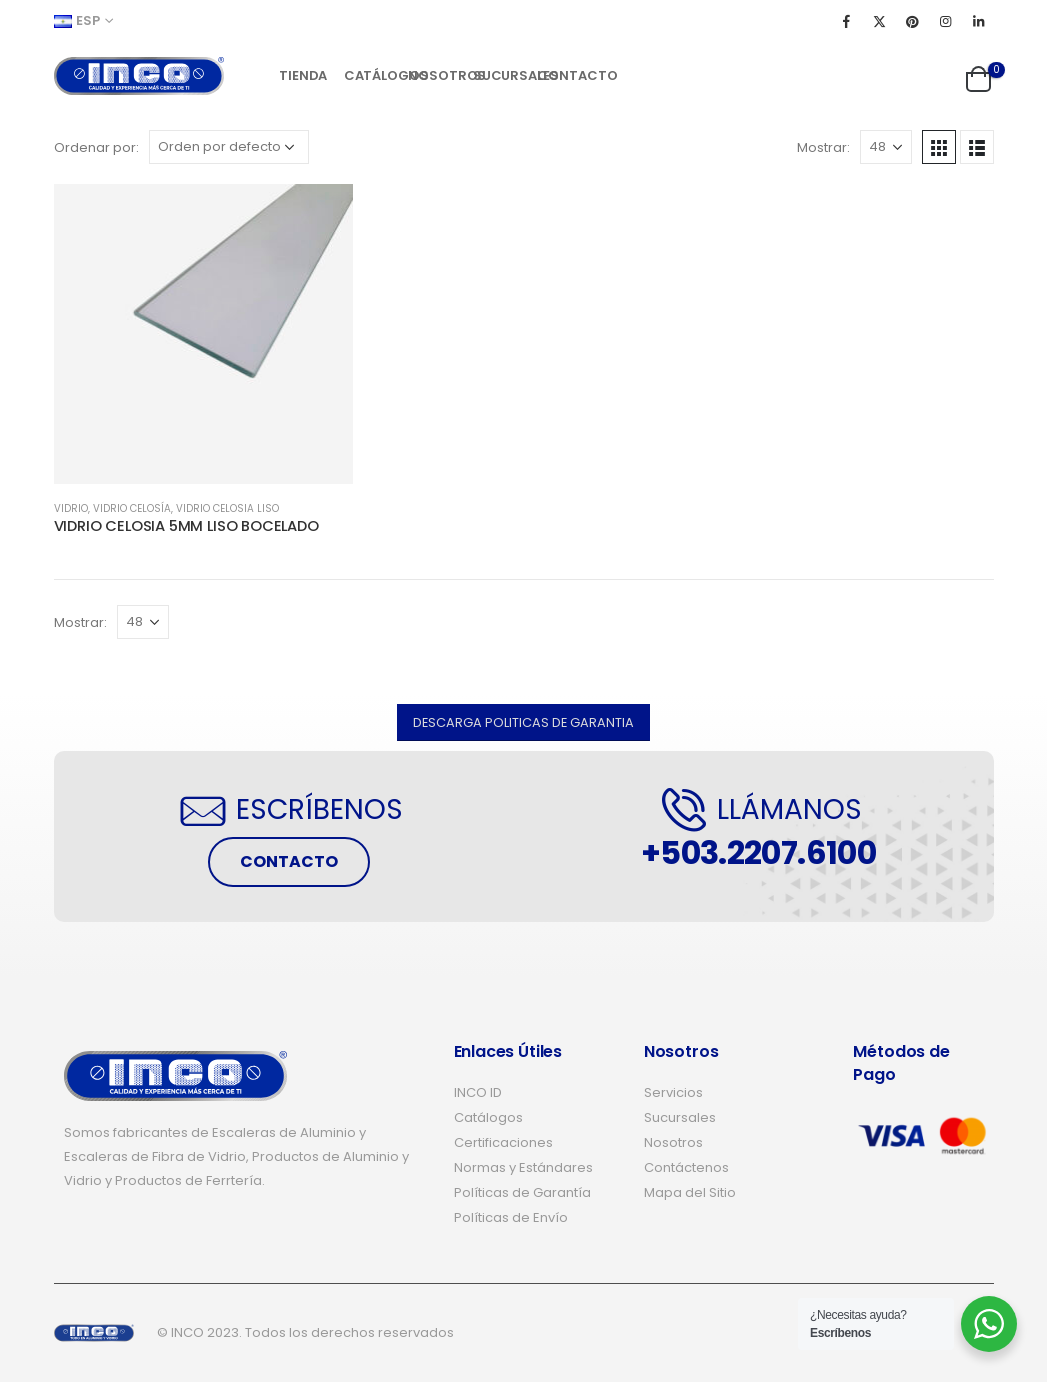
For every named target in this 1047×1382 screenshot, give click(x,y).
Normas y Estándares (523, 1167)
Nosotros (433, 75)
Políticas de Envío (511, 1217)
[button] (523, 722)
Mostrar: (823, 147)
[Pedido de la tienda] (229, 147)
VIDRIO (71, 508)
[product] (204, 334)
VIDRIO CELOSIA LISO (227, 508)
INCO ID (478, 1092)
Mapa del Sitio (690, 1192)
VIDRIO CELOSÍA (132, 508)
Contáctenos (686, 1167)
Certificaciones (503, 1142)
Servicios (673, 1092)
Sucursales (498, 75)
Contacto (562, 75)
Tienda (303, 75)
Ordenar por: (96, 147)
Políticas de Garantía (522, 1192)
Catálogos (369, 75)
